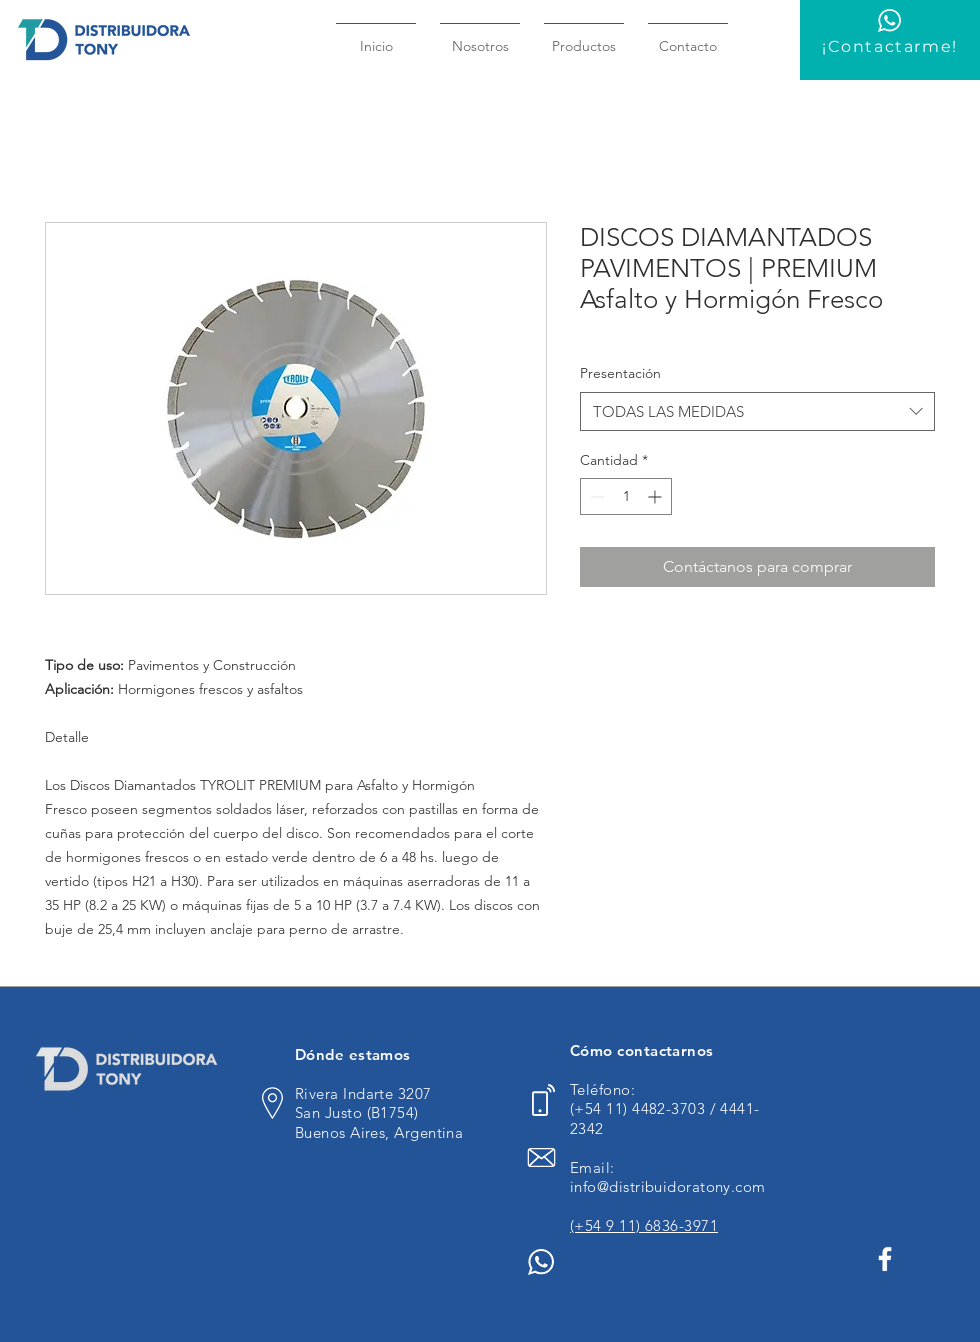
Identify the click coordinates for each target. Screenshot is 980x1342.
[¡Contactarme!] (890, 40)
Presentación (620, 373)
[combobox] (757, 411)
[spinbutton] (626, 496)
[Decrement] (595, 496)
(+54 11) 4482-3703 (640, 1108)
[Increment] (656, 496)
